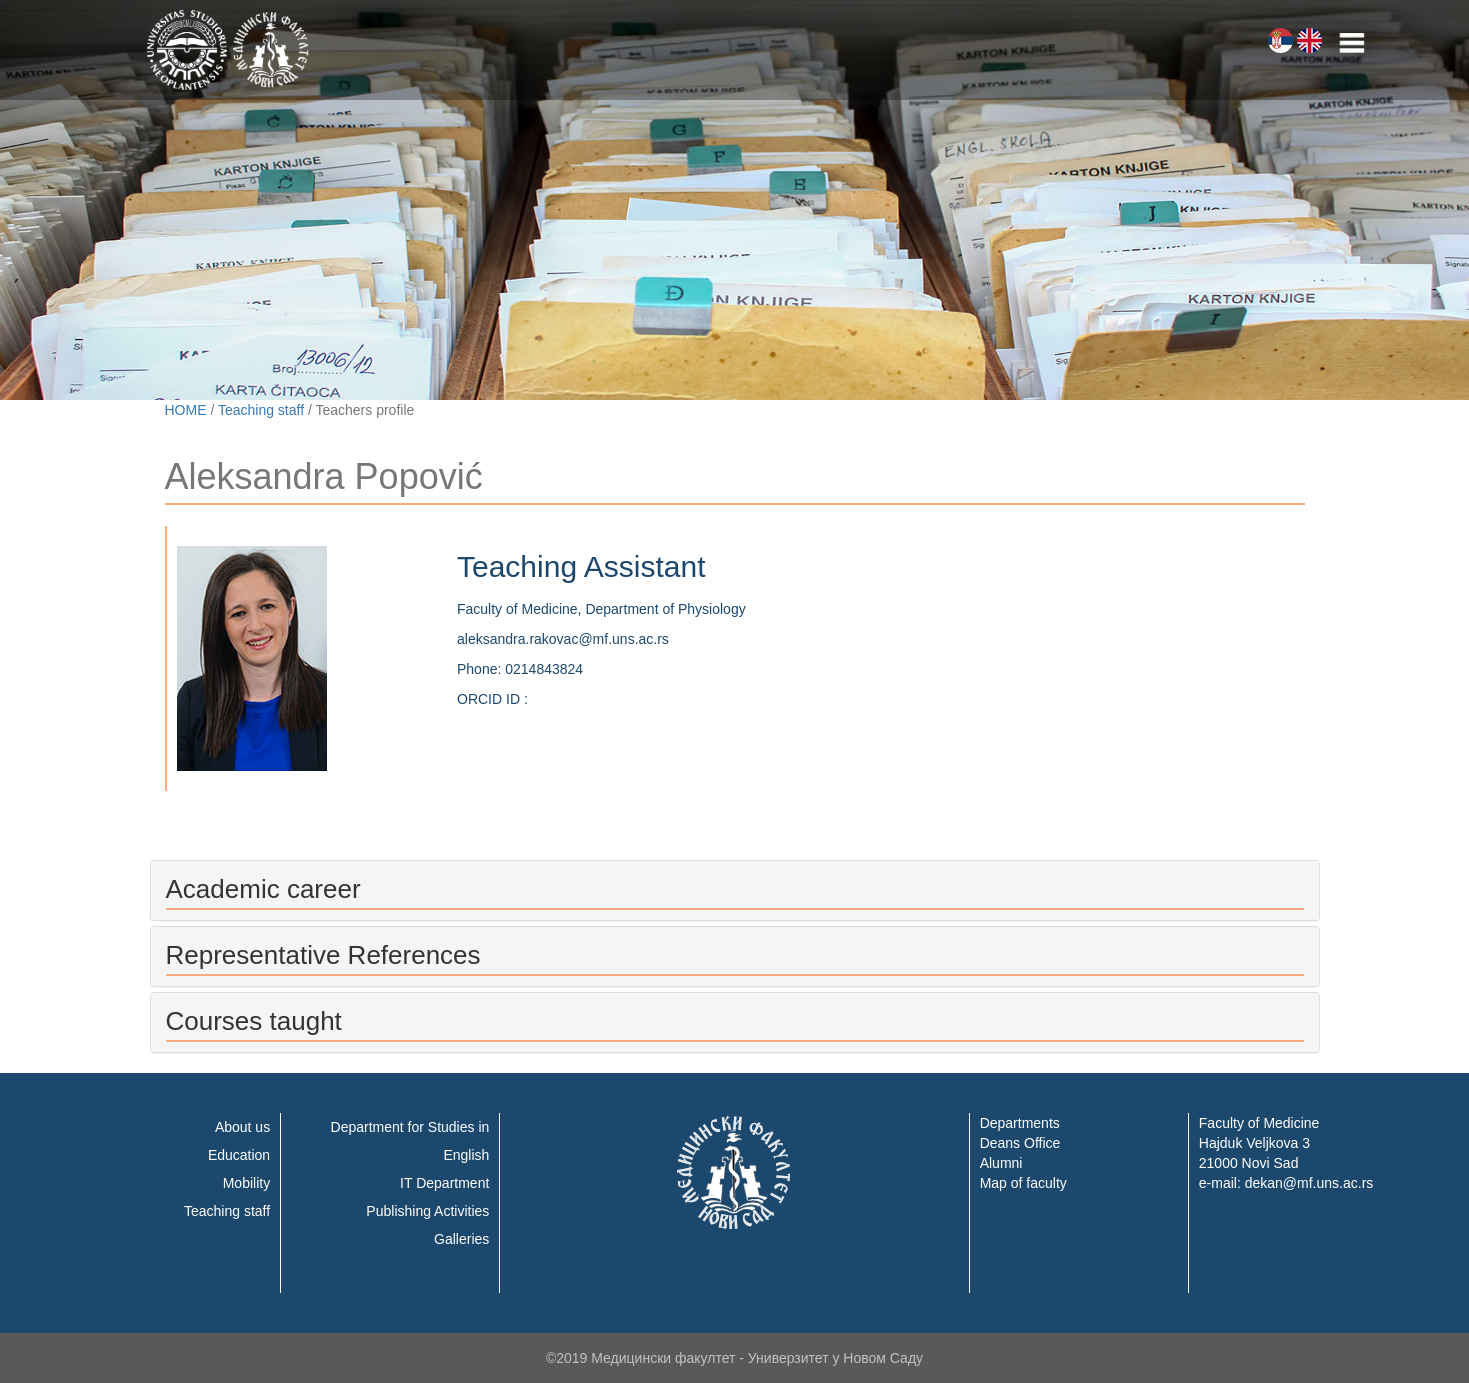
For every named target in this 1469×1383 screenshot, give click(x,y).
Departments (1020, 1123)
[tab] (735, 890)
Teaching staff (261, 410)
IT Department (444, 1183)
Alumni (1001, 1163)
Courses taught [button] (254, 1021)
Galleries (461, 1239)
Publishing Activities (427, 1211)
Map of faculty (1023, 1183)
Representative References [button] (323, 955)
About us (242, 1127)
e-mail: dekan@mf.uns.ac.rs (1286, 1183)
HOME (186, 410)
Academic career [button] (263, 889)
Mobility (246, 1183)
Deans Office (1020, 1143)
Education (239, 1155)
